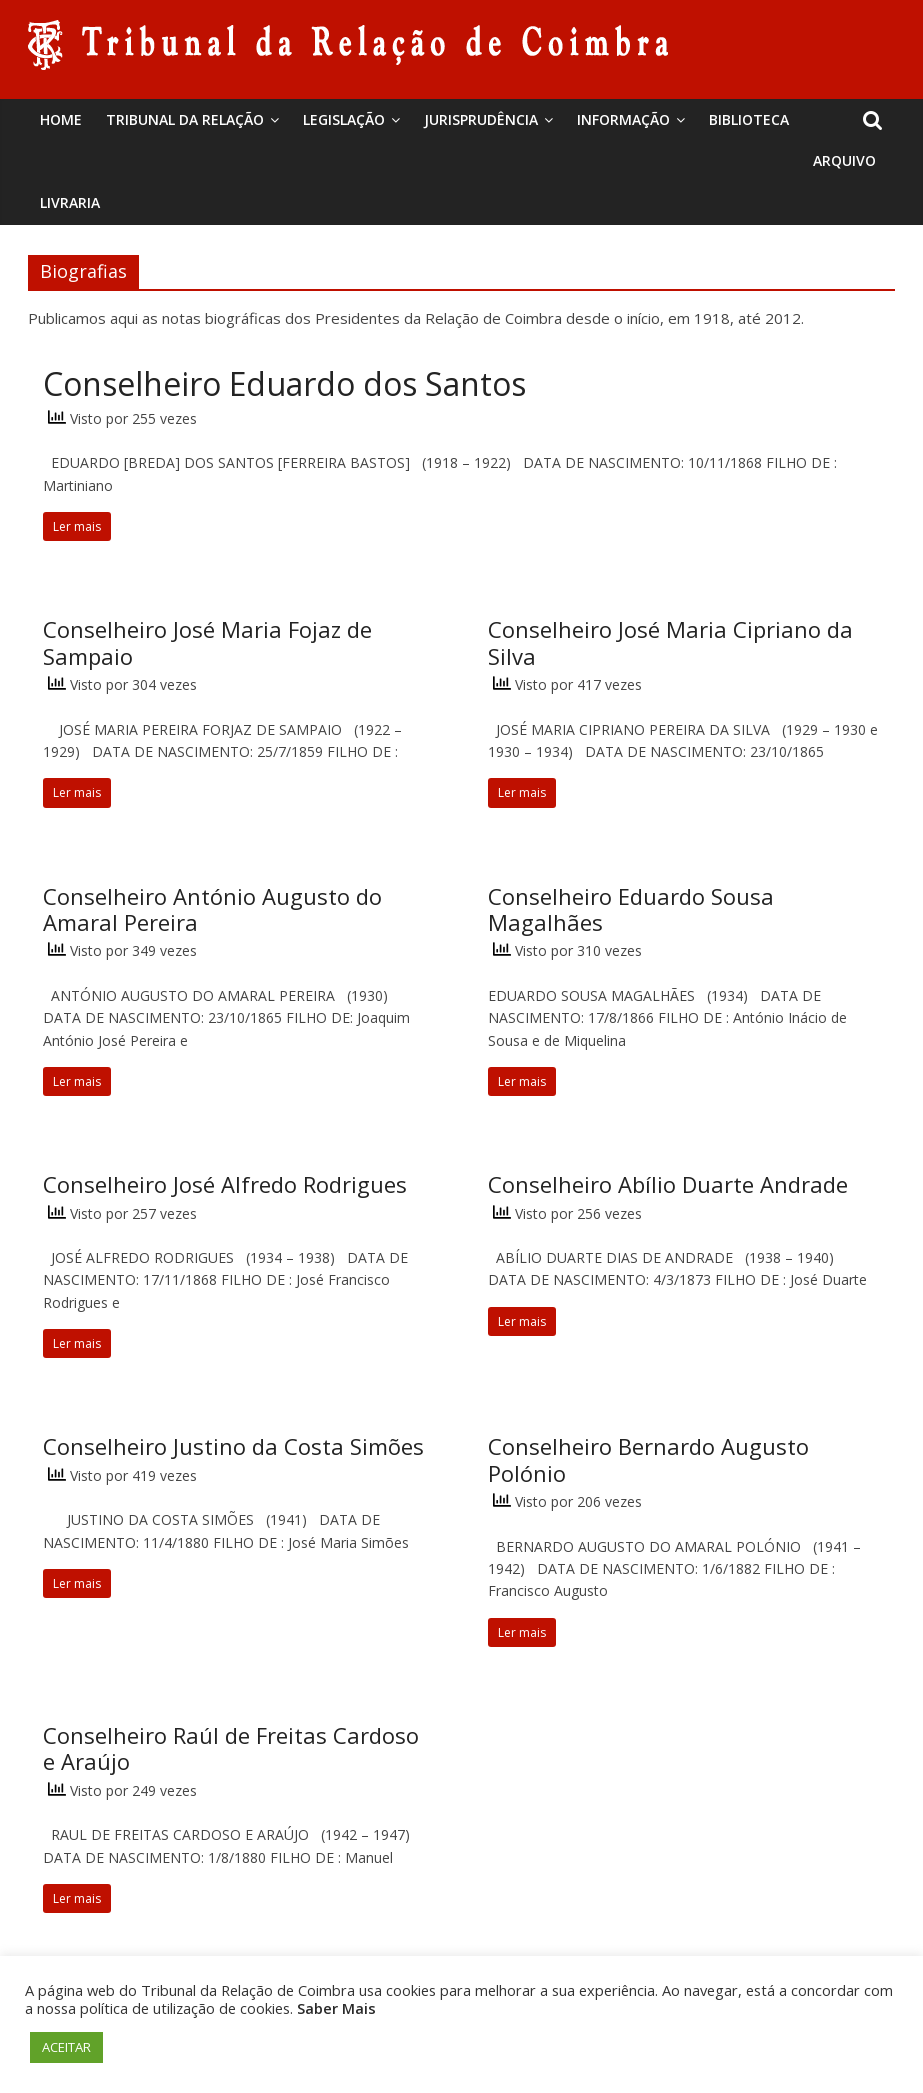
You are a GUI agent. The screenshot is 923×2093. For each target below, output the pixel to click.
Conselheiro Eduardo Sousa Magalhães (631, 909)
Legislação (344, 119)
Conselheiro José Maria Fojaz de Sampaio (207, 642)
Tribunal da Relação (185, 119)
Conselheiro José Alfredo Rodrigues (225, 1184)
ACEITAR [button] (66, 2047)
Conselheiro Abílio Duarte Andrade (668, 1184)
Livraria (70, 202)
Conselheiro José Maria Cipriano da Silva (670, 642)
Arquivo (844, 160)
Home (61, 119)
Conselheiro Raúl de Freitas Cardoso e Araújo (231, 1748)
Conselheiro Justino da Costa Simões (233, 1446)
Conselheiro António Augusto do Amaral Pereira (212, 909)
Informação (623, 119)
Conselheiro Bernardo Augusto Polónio (648, 1459)
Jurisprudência (481, 119)
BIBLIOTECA (749, 119)
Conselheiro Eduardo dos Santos (284, 383)
